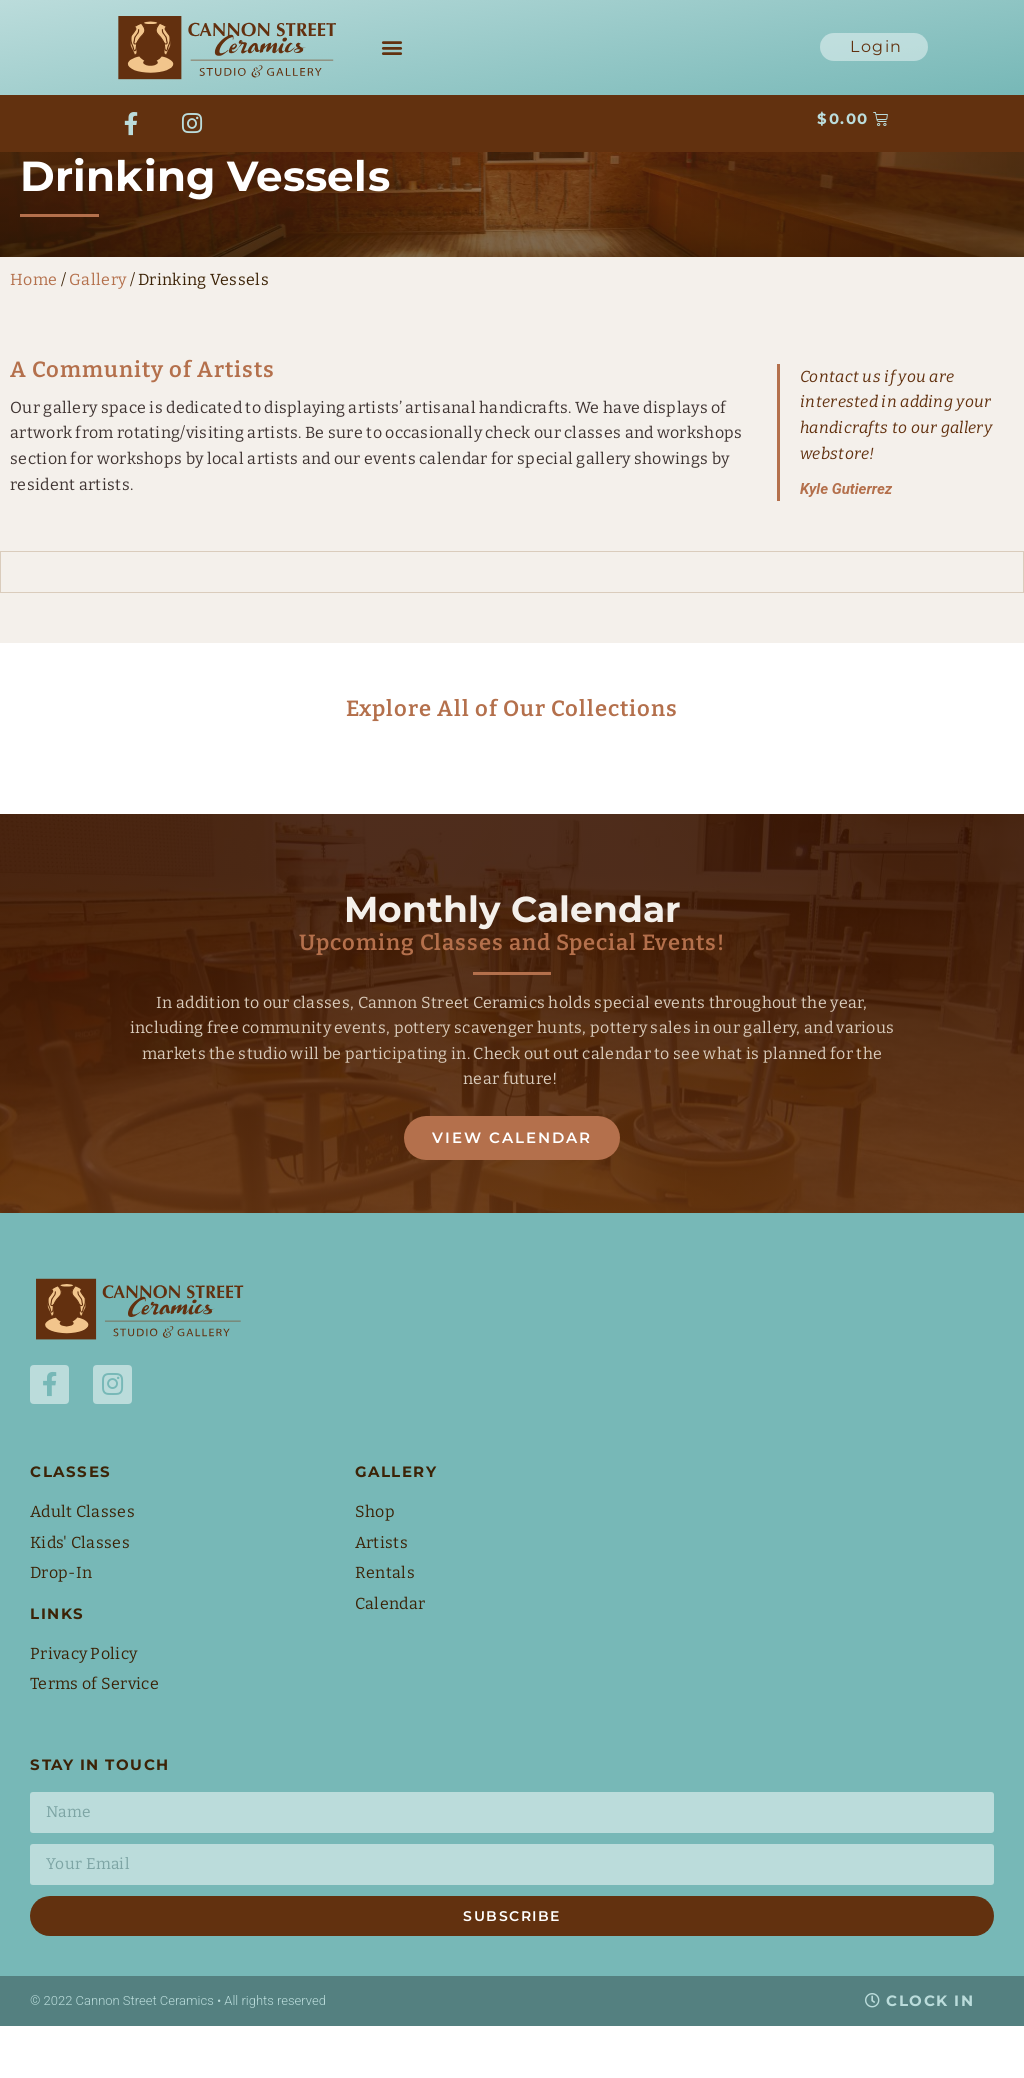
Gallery (97, 330)
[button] (391, 47)
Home (33, 330)
